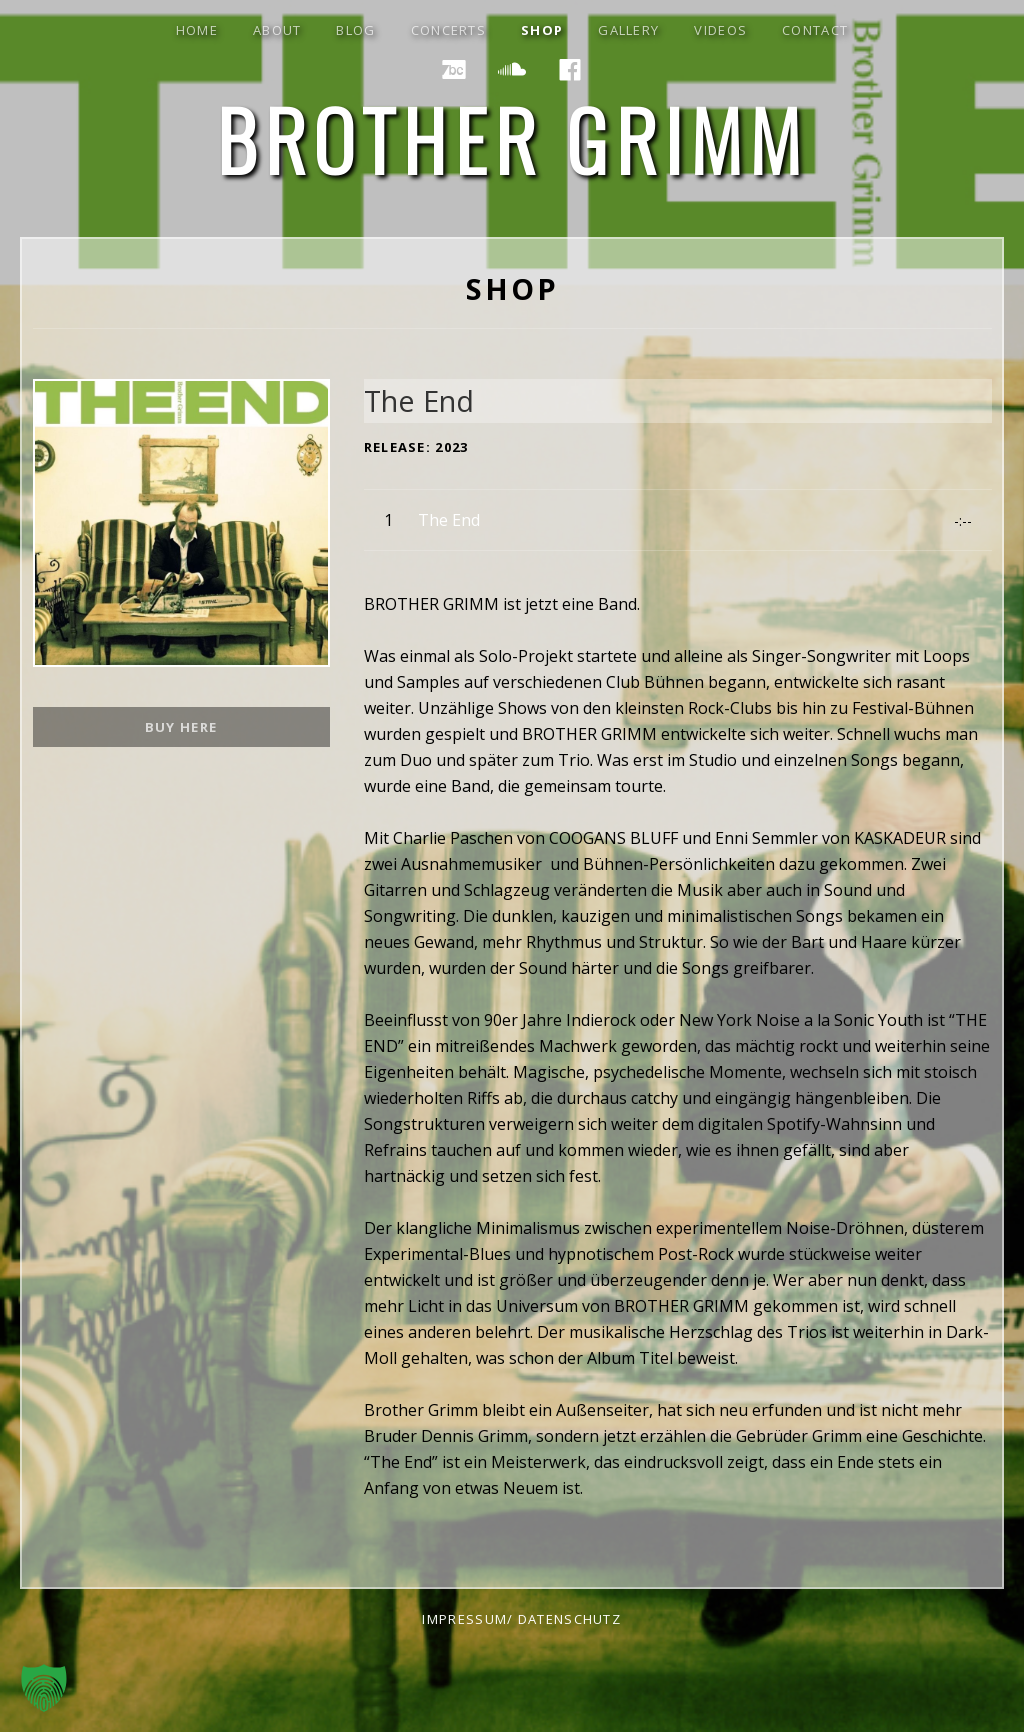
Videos (720, 30)
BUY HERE (181, 727)
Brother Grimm (512, 139)
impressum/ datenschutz (521, 1619)
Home (197, 30)
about (277, 30)
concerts (448, 30)
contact (815, 30)
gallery (628, 30)
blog (355, 30)
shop (542, 30)
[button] (44, 1688)
